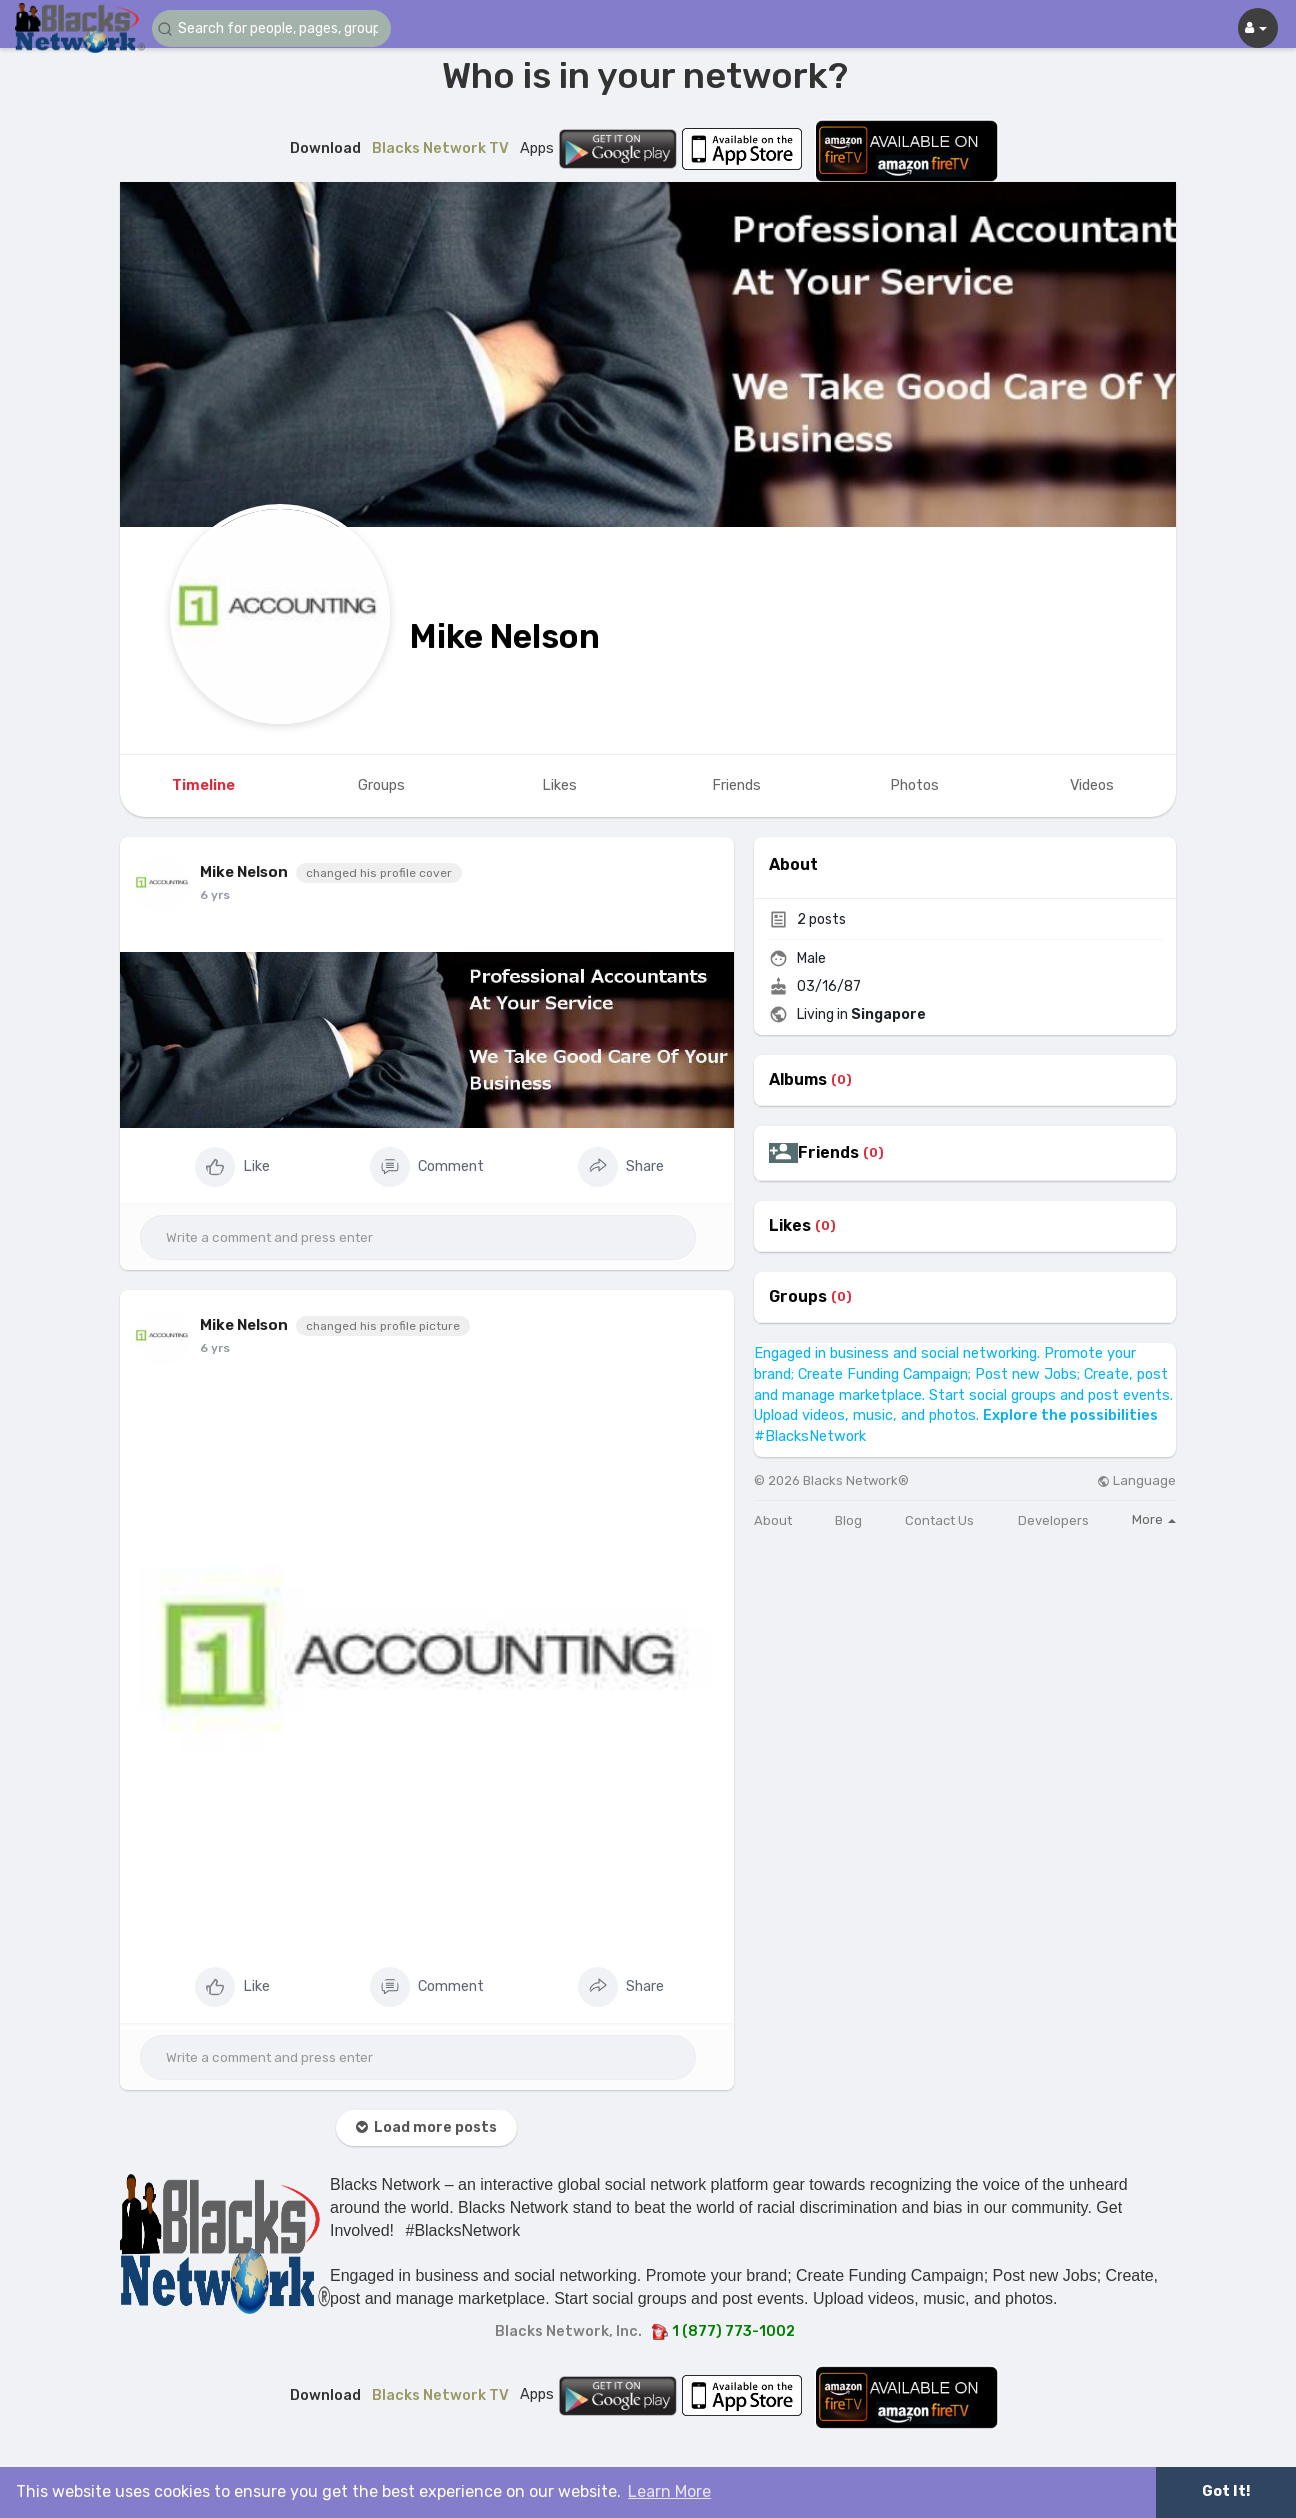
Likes (790, 1226)
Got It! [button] (1226, 2491)
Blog (848, 1520)
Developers (1053, 1520)
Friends (828, 1153)
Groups (798, 1297)
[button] (272, 28)
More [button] (1154, 1519)
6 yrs (215, 895)
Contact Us (939, 1520)
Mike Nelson (505, 636)
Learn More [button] (669, 2491)
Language (1136, 1480)
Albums (798, 1080)
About (773, 1520)
